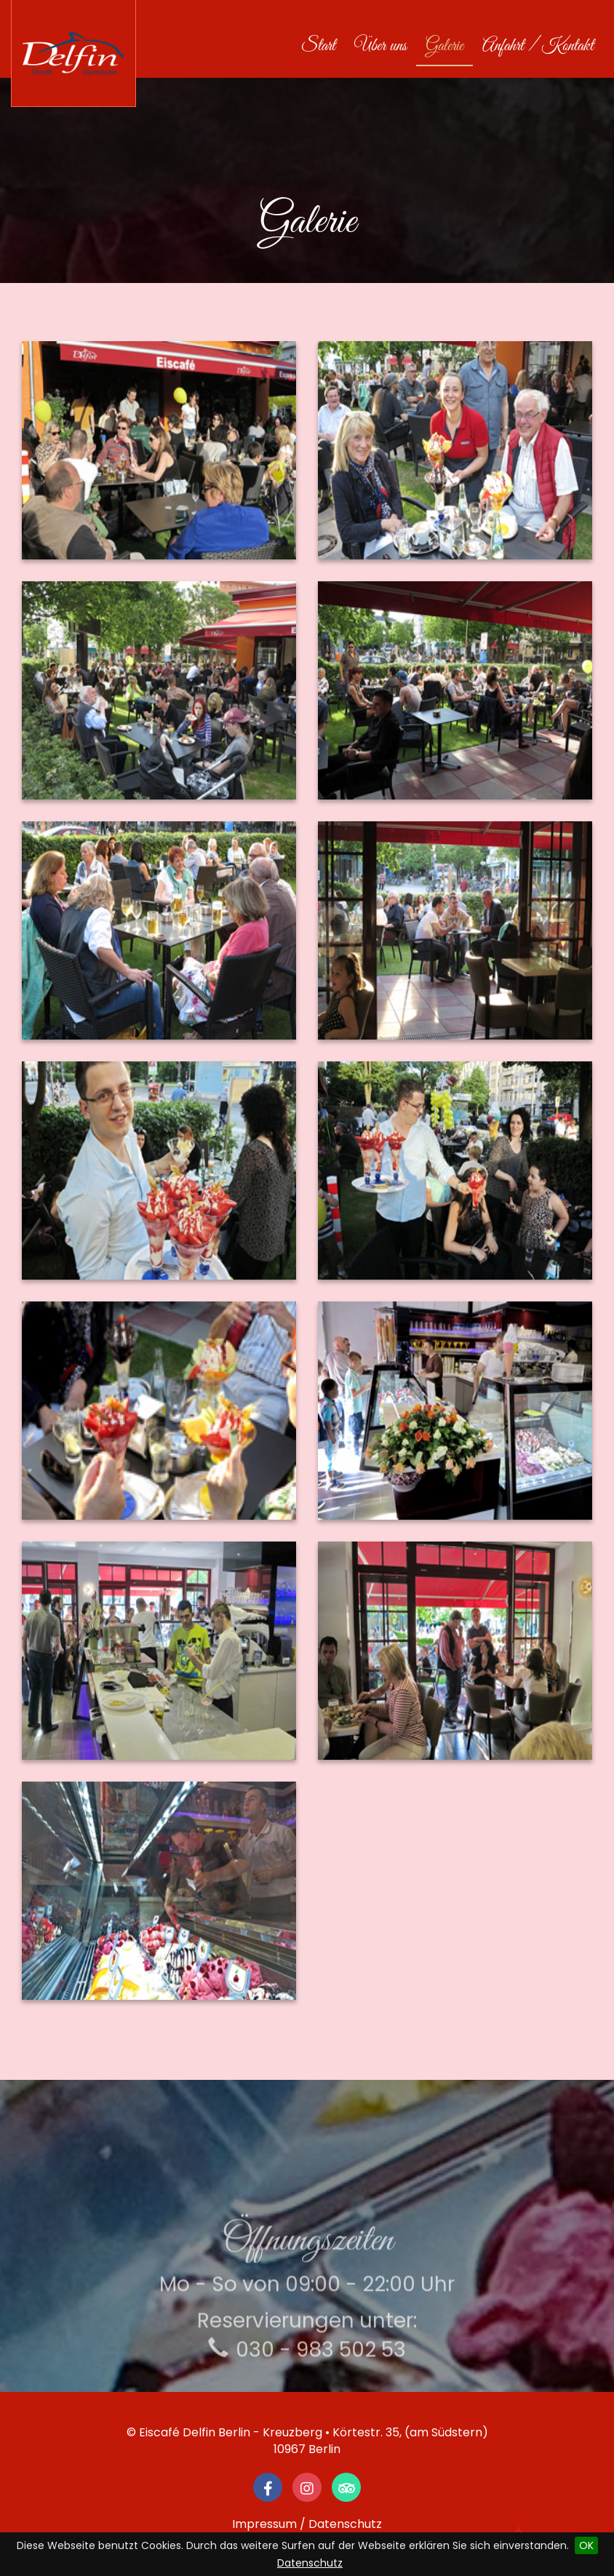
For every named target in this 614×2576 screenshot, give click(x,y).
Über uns (380, 46)
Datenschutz (310, 2563)
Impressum (264, 2524)
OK (586, 2545)
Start (323, 46)
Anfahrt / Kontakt (538, 46)
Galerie (444, 46)
